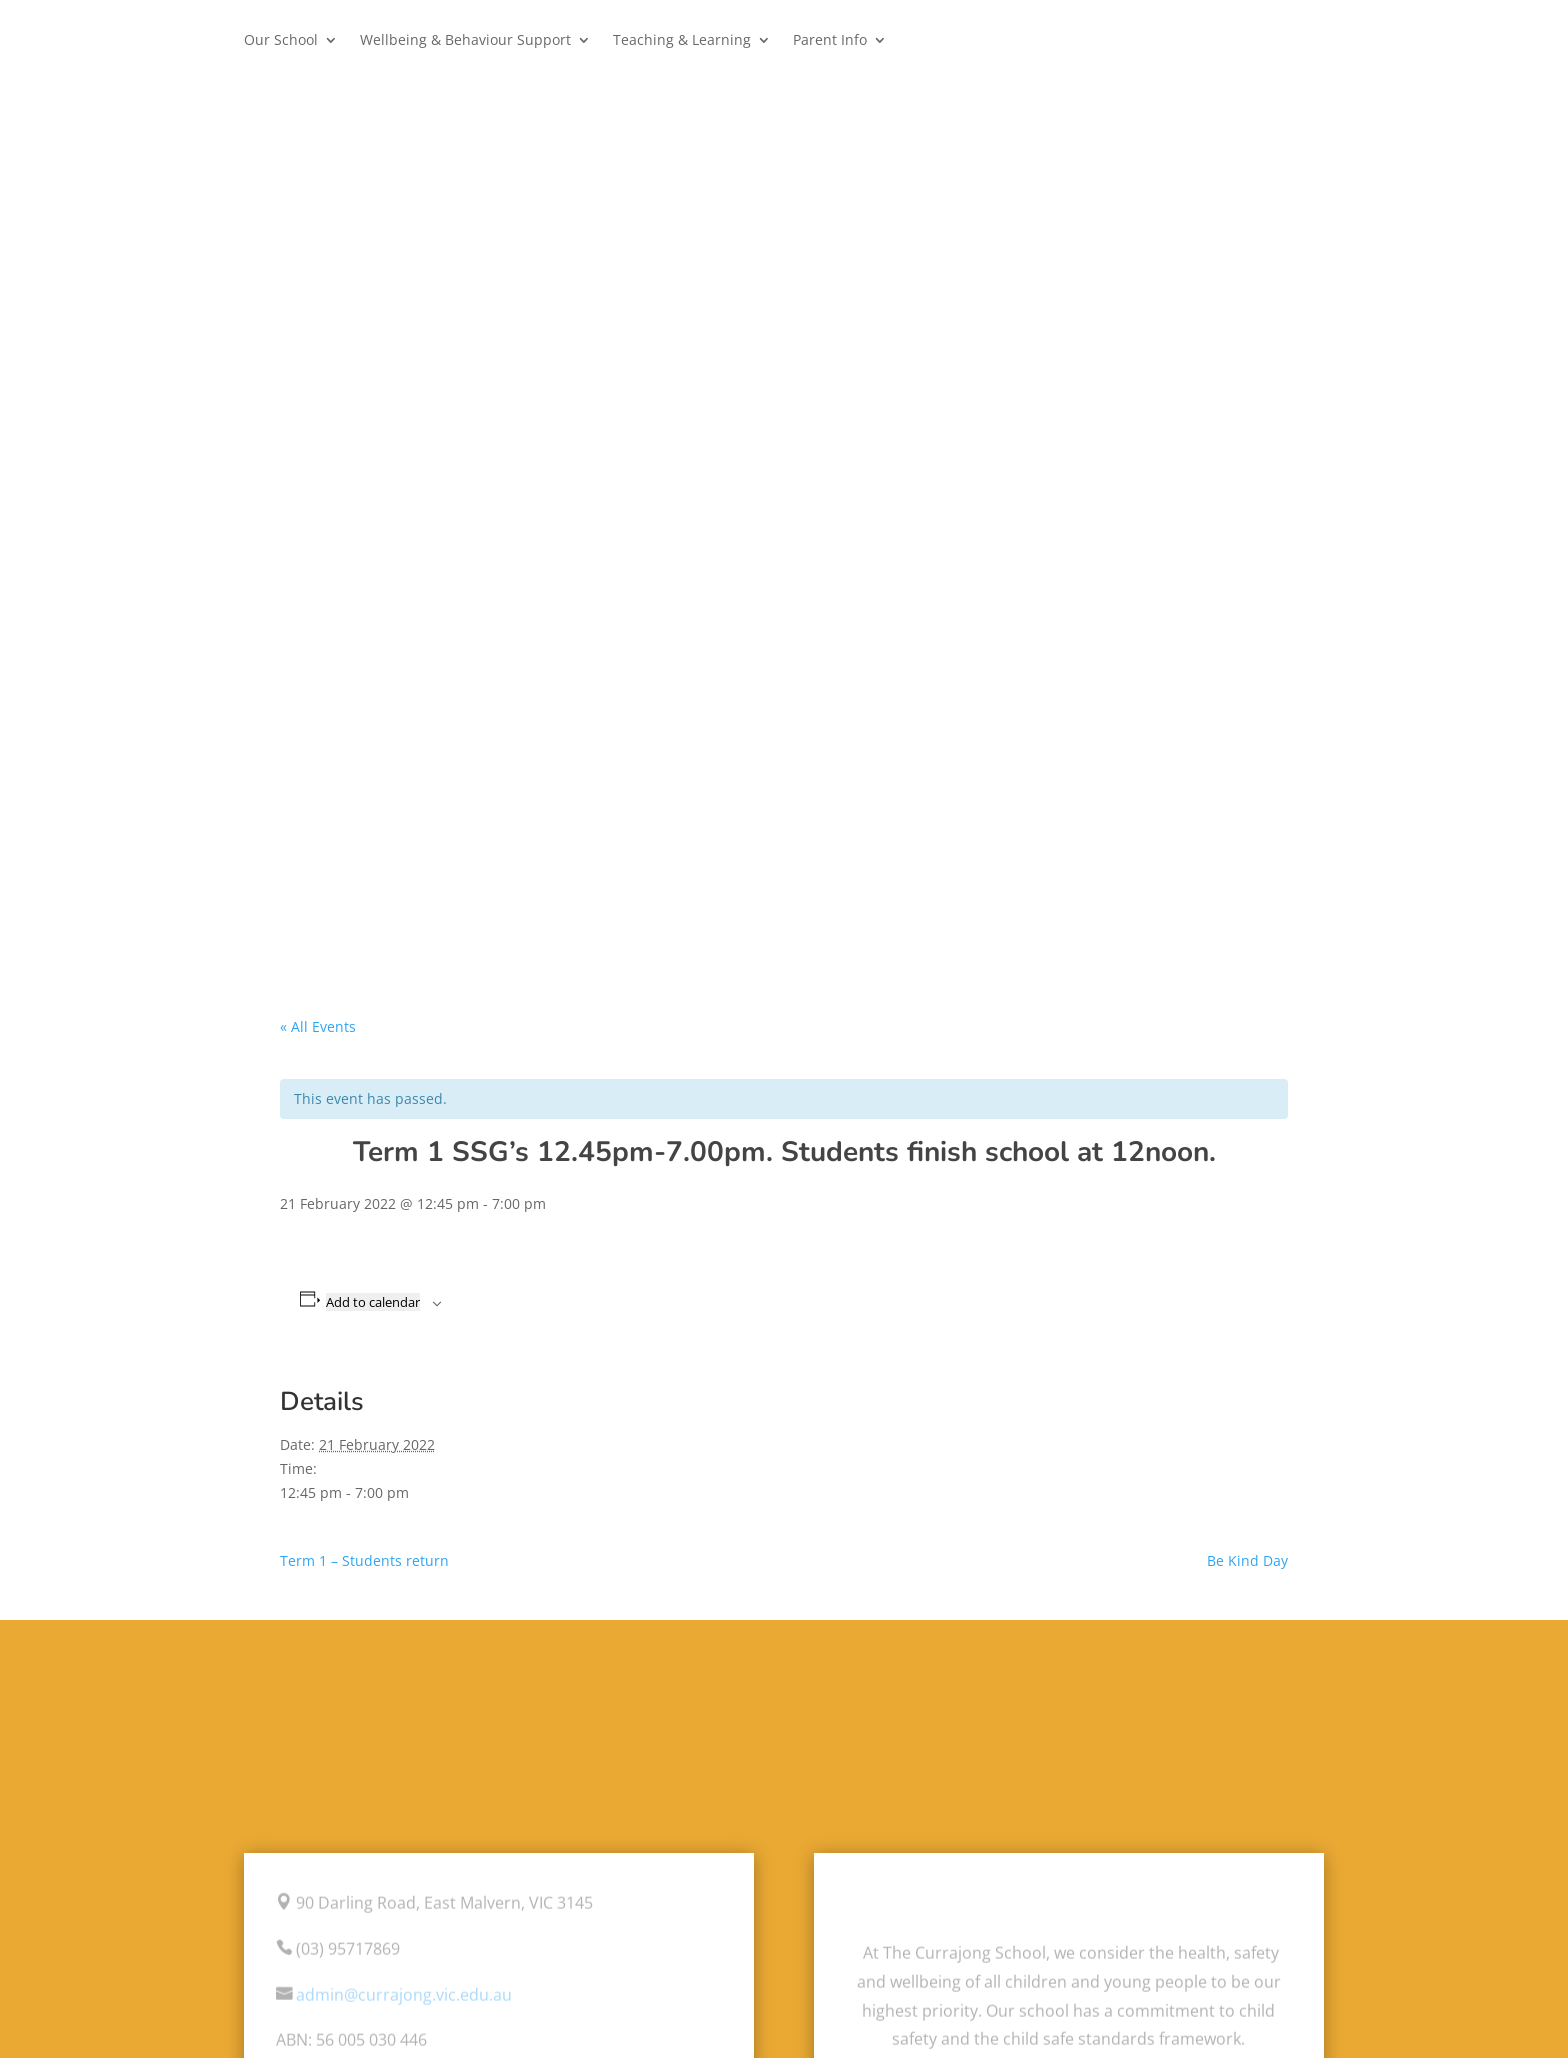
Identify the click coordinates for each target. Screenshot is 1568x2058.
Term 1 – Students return (364, 1560)
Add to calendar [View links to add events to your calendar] (373, 1302)
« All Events (318, 1026)
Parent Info (830, 41)
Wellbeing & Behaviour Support (465, 41)
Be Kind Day (1247, 1560)
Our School (281, 41)
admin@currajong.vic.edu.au (404, 1995)
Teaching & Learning (682, 41)
